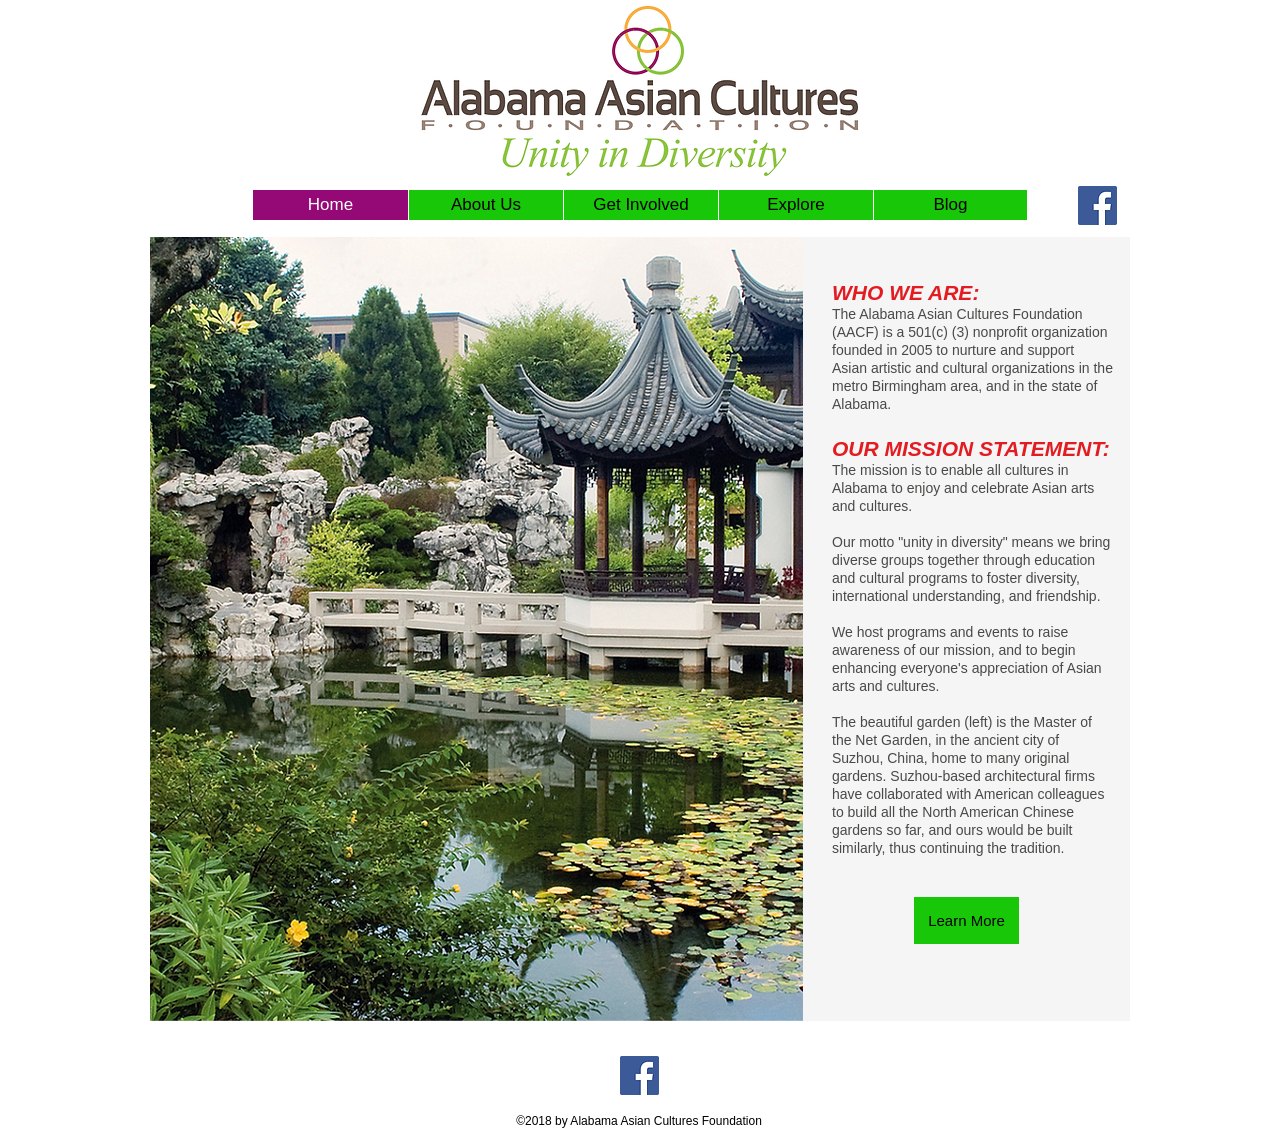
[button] (640, 205)
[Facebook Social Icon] (1097, 205)
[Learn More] (966, 920)
